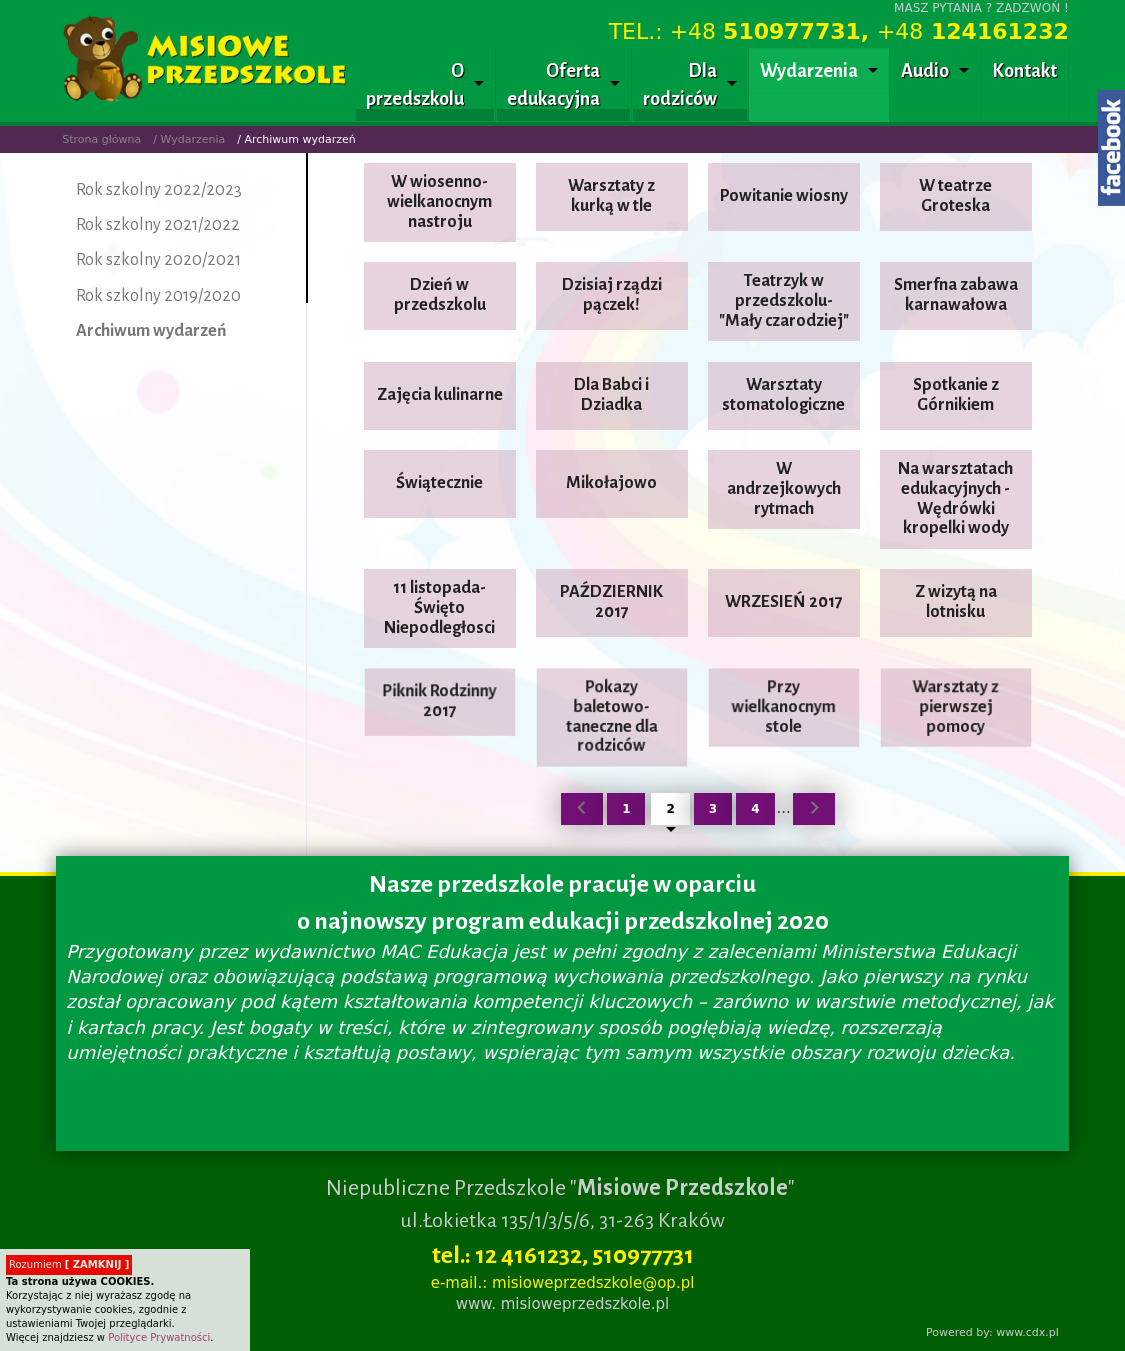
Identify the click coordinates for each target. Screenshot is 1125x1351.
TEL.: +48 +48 (839, 31)
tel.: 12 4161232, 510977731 (563, 1255)
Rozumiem (69, 1264)
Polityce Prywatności (159, 1337)
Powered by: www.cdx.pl (992, 1332)
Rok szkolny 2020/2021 (158, 260)
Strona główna (101, 139)
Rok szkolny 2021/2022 (158, 225)
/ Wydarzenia (189, 139)
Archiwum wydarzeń (151, 331)
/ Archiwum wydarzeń (296, 139)
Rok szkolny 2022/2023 (159, 190)
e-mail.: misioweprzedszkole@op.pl (563, 1283)
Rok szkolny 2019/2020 (158, 296)
